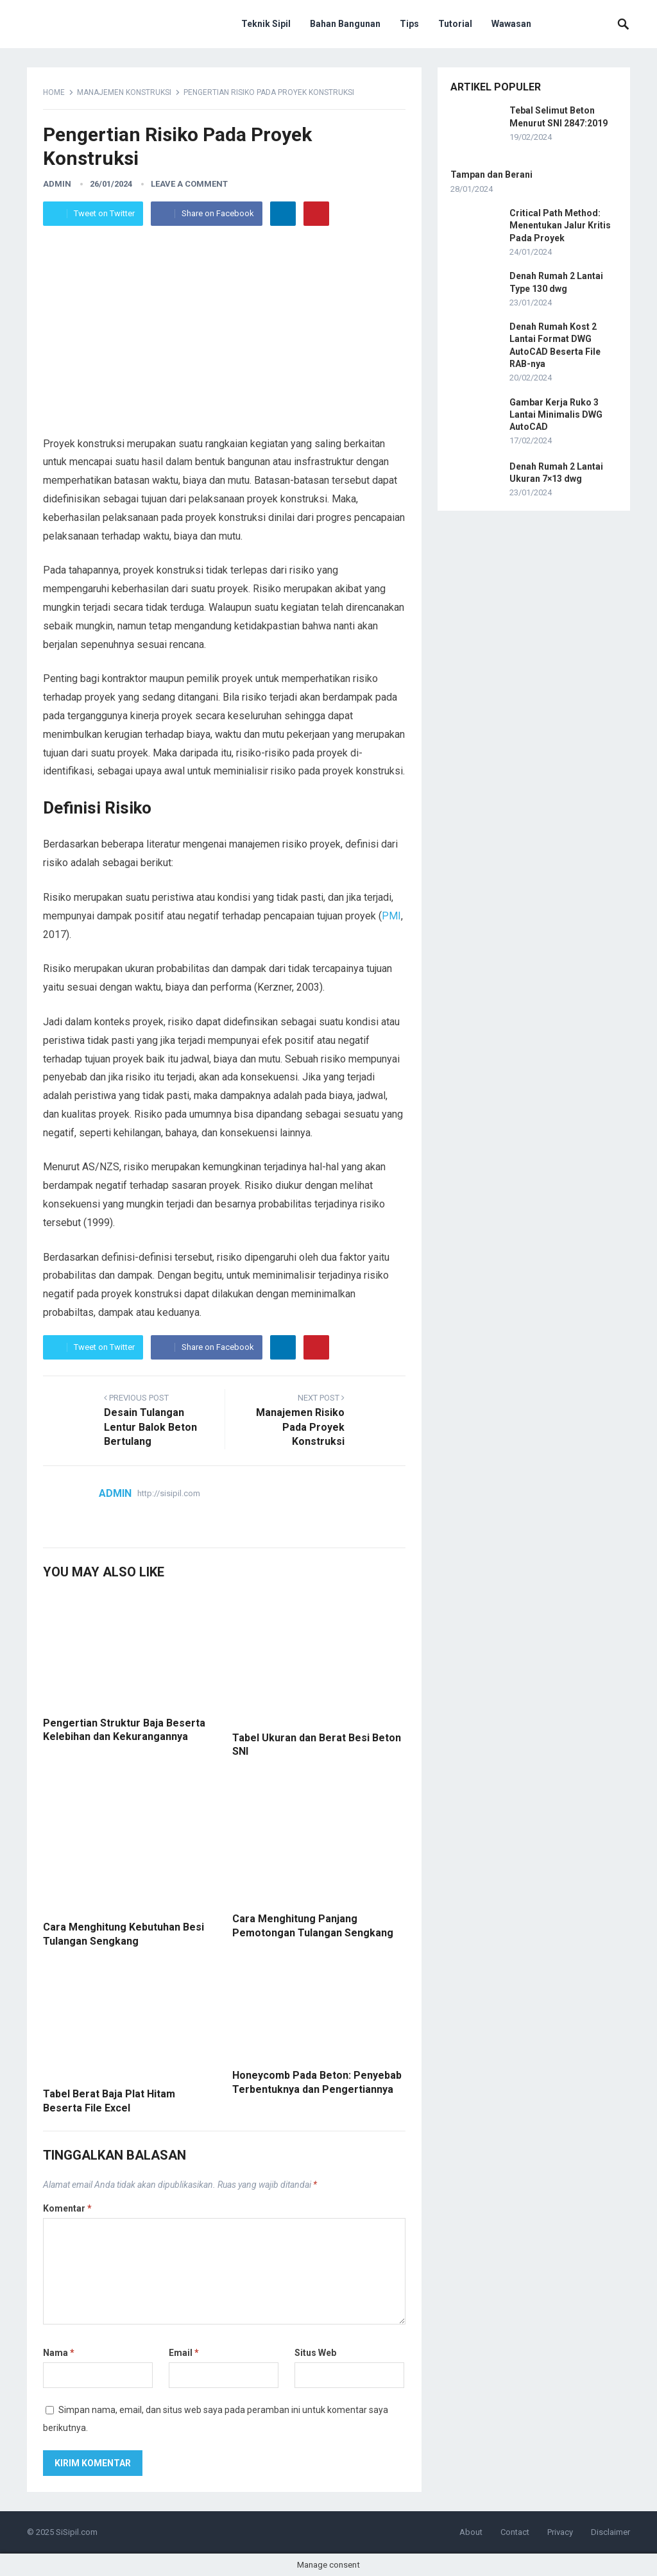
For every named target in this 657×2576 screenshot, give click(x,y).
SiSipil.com (77, 2532)
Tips (409, 24)
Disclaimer (610, 2532)
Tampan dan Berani (491, 174)
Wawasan (511, 24)
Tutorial (455, 24)
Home (54, 92)
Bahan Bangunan (345, 24)
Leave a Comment (189, 184)
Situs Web (315, 2353)
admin (57, 184)
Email (184, 2353)
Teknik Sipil (266, 24)
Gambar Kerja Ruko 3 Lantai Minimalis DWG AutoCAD (555, 414)
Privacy (560, 2532)
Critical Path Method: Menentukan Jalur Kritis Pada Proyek (560, 225)
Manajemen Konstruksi (124, 92)
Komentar (67, 2208)
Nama (58, 2353)
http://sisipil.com (168, 1493)
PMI (391, 916)
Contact (514, 2532)
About (470, 2532)
